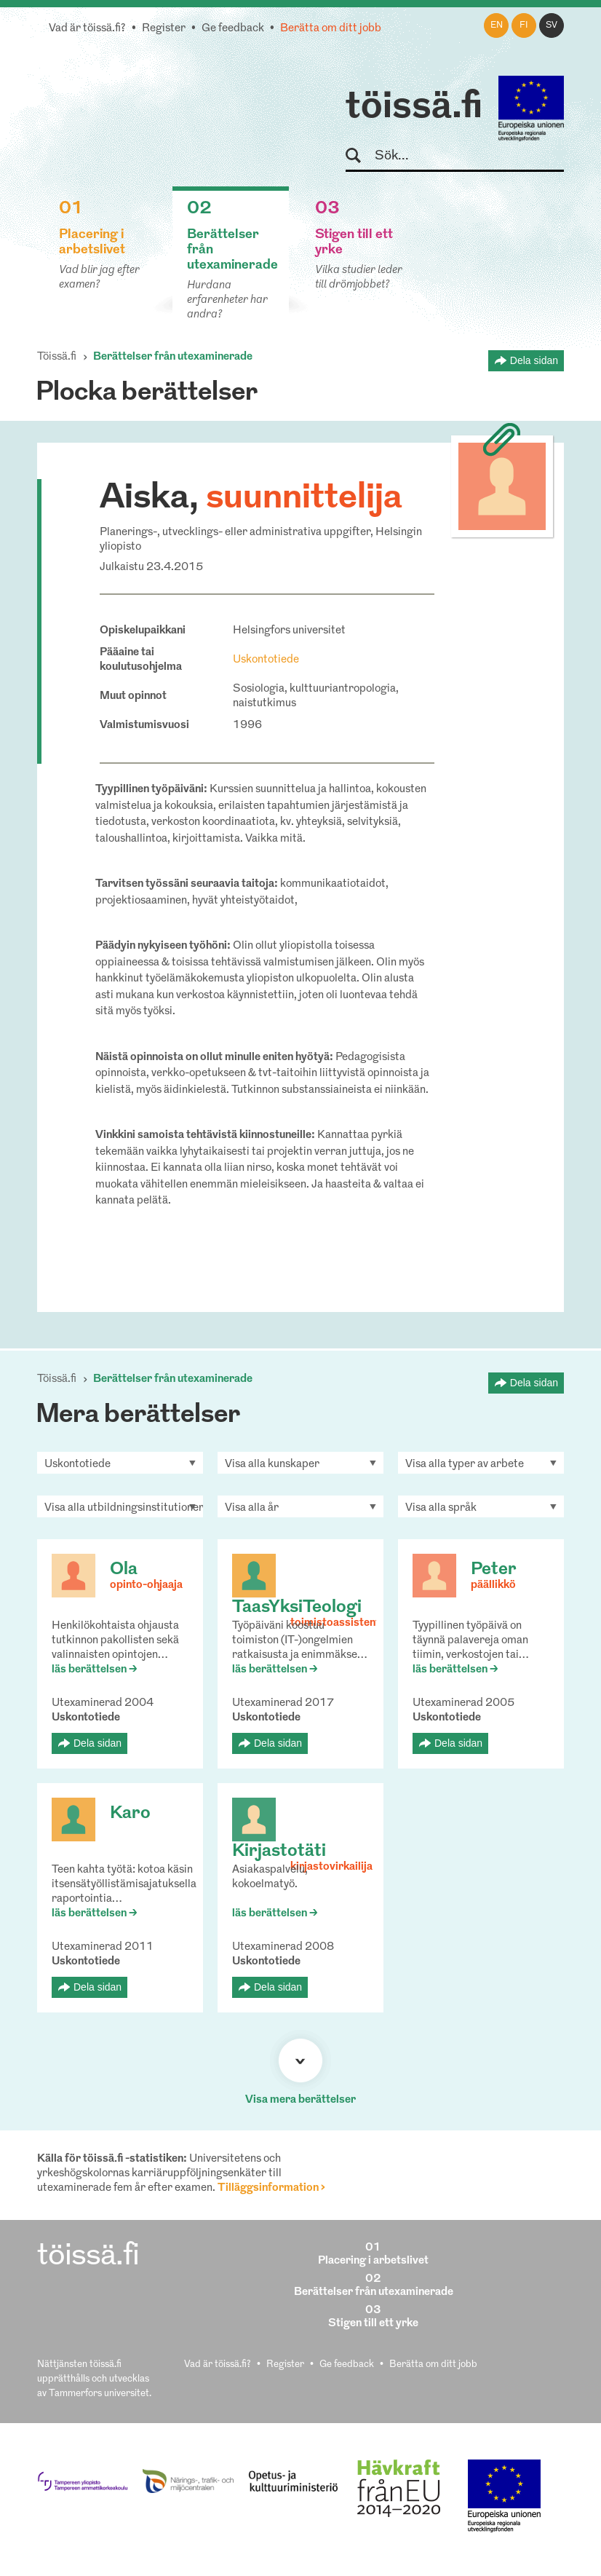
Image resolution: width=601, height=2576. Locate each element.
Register (164, 28)
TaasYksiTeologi (297, 1607)
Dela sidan (534, 360)
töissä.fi (414, 108)
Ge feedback (233, 28)
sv (551, 25)
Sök (359, 156)
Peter (494, 1570)
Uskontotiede (266, 660)
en (496, 25)
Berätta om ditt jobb (330, 28)
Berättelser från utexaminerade (172, 357)
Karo (130, 1813)
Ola (124, 1570)
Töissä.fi (56, 357)
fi (524, 25)
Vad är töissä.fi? (87, 28)
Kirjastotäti (279, 1851)
